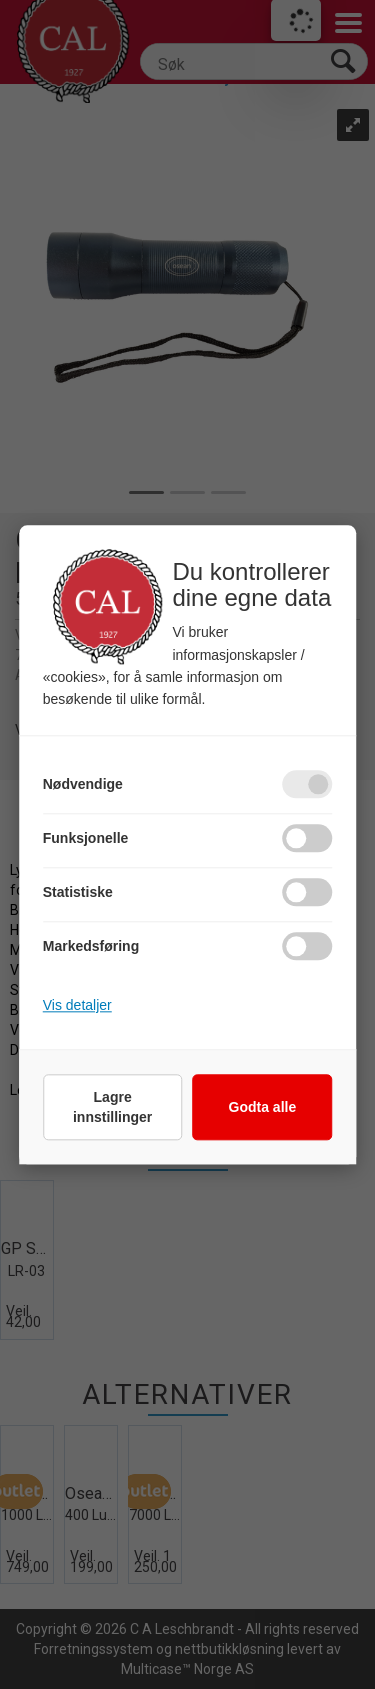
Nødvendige (83, 784)
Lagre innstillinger (112, 1107)
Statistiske (78, 892)
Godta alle (263, 1107)
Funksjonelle (86, 838)
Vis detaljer (77, 1005)
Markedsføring (91, 946)
